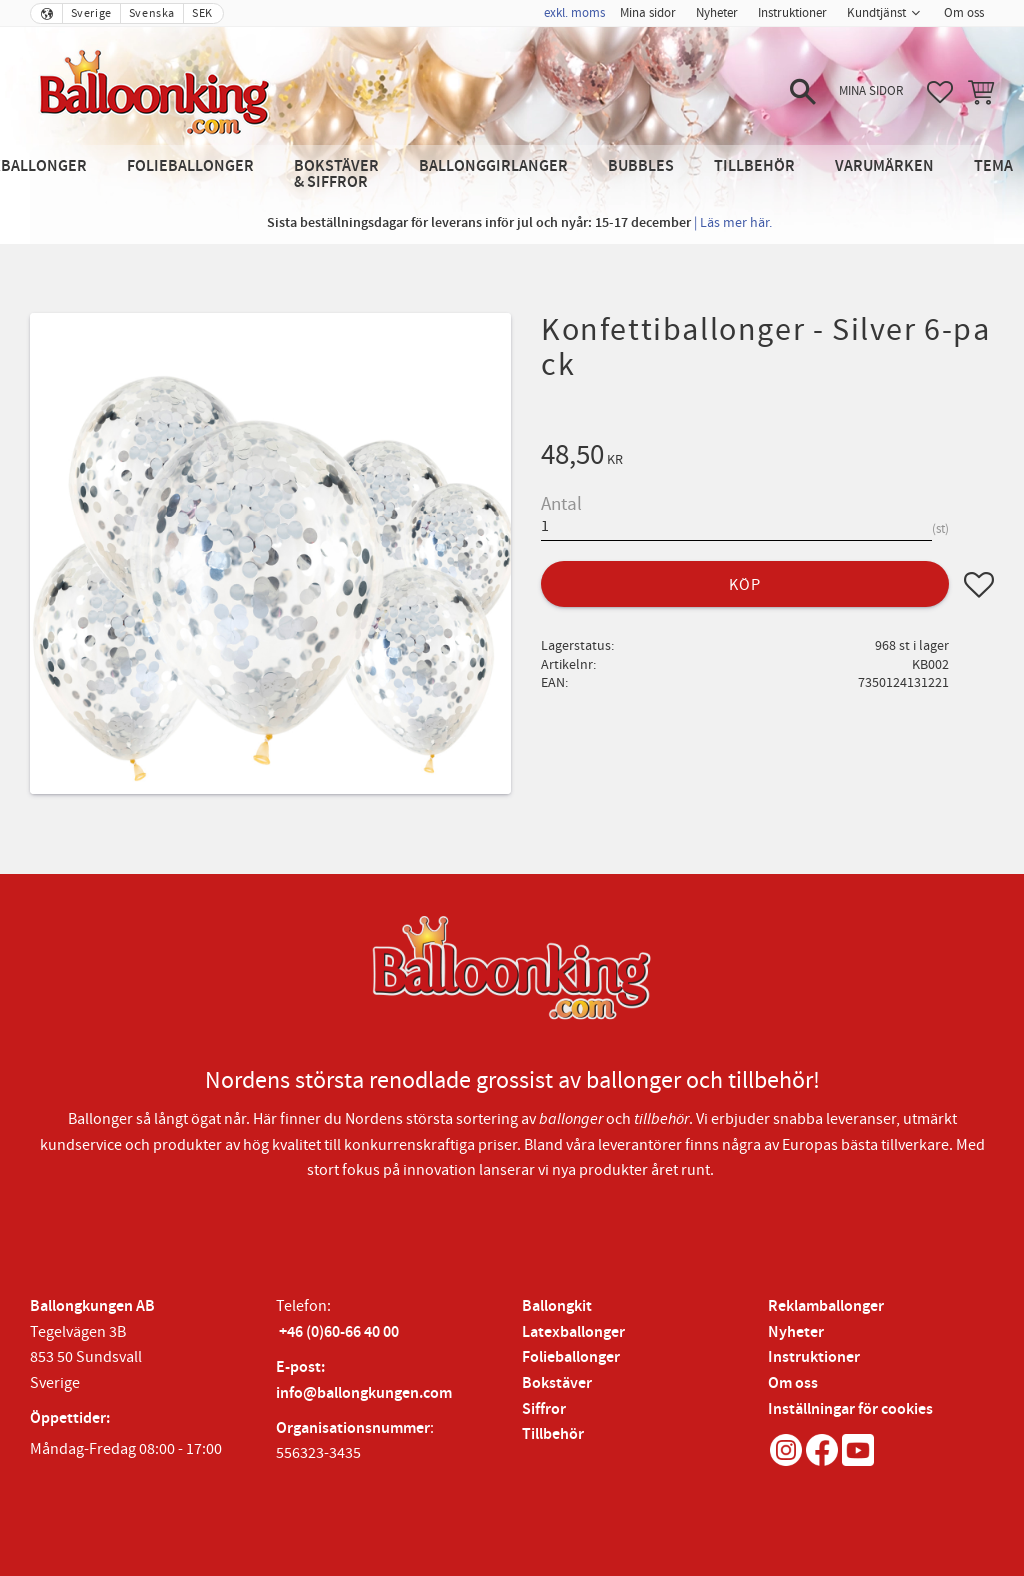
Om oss (793, 1383)
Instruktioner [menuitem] (792, 13)
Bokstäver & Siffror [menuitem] (336, 174)
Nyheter (796, 1332)
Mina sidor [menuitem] (648, 13)
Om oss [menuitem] (964, 13)
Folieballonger (571, 1357)
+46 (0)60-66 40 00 (339, 1332)
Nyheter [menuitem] (717, 13)
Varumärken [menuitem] (884, 166)
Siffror (544, 1409)
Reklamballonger (826, 1306)
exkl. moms (574, 13)
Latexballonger (573, 1332)
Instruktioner (814, 1357)
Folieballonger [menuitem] (190, 166)
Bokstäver (557, 1383)
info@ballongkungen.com (364, 1393)
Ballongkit (557, 1306)
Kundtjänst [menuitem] (876, 13)
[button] (803, 92)
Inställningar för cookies (850, 1409)
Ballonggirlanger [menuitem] (493, 166)
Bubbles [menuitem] (641, 166)
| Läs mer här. (733, 222)
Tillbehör (553, 1434)
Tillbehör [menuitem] (754, 166)
